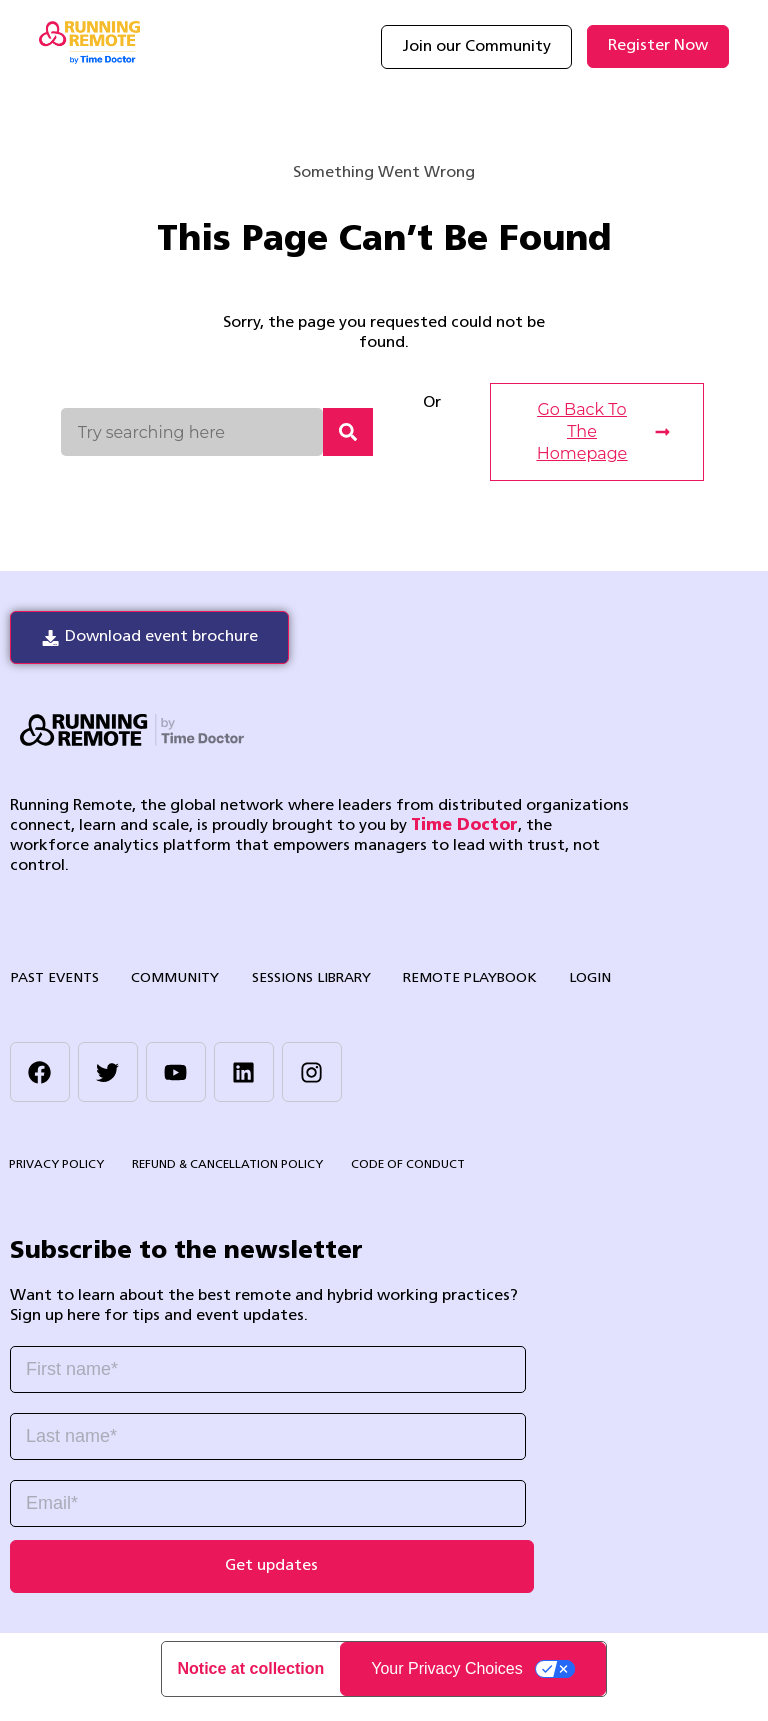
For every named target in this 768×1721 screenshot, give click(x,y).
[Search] (348, 432)
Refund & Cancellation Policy (224, 1169)
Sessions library (295, 979)
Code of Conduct (403, 1169)
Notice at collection (251, 1684)
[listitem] (272, 1310)
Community (166, 979)
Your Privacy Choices (446, 1684)
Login (562, 979)
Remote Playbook (448, 979)
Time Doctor (464, 827)
